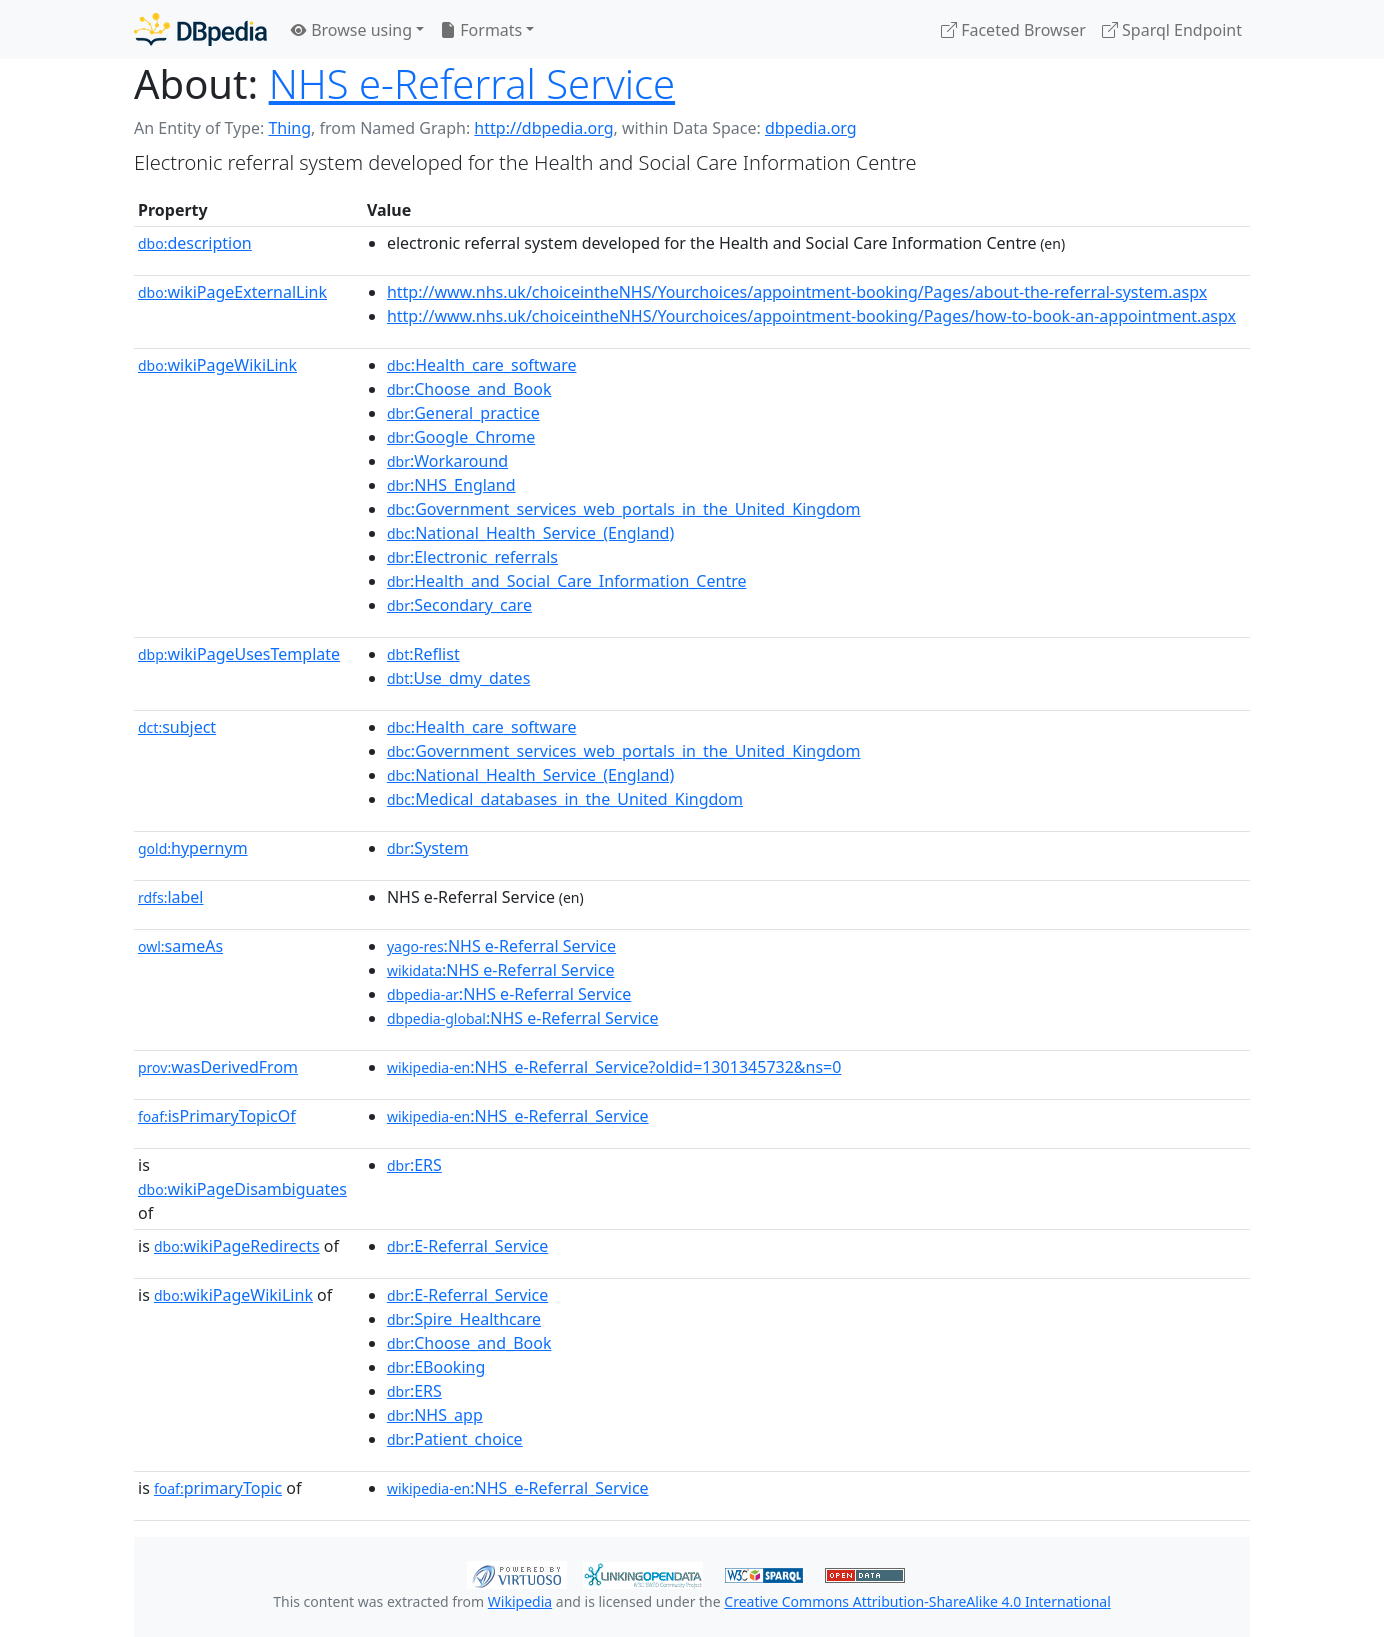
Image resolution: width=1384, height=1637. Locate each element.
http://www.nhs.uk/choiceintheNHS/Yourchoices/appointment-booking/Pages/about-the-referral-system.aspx (797, 292)
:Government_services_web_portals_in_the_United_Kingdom (624, 509)
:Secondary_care (459, 605)
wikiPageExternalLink (232, 292)
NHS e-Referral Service (472, 83)
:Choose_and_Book (469, 389)
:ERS (414, 1165)
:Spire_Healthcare (464, 1319)
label (171, 897)
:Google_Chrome (461, 437)
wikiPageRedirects (237, 1246)
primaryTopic (218, 1488)
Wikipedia (520, 1601)
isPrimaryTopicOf (217, 1116)
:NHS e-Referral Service (501, 946)
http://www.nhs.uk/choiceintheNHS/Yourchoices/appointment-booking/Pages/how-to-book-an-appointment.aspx (811, 316)
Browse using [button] (351, 30)
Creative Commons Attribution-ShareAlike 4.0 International (917, 1601)
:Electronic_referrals (472, 557)
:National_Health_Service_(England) (530, 533)
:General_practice (463, 413)
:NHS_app (435, 1415)
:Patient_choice (455, 1439)
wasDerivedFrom (218, 1067)
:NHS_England (451, 485)
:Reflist (423, 654)
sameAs (180, 946)
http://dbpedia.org (543, 128)
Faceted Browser (1013, 30)
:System (428, 848)
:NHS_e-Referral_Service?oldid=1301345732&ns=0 (614, 1067)
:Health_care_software (482, 365)
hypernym (193, 848)
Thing (289, 128)
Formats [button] (481, 30)
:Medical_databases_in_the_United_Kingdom (565, 799)
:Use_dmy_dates (458, 678)
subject (177, 727)
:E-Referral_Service (467, 1246)
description (195, 243)
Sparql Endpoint (1172, 30)
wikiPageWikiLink (217, 365)
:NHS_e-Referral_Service (518, 1116)
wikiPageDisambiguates (242, 1189)
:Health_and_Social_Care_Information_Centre (567, 581)
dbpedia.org (811, 128)
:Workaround (447, 461)
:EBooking (436, 1367)
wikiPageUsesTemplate (239, 654)
